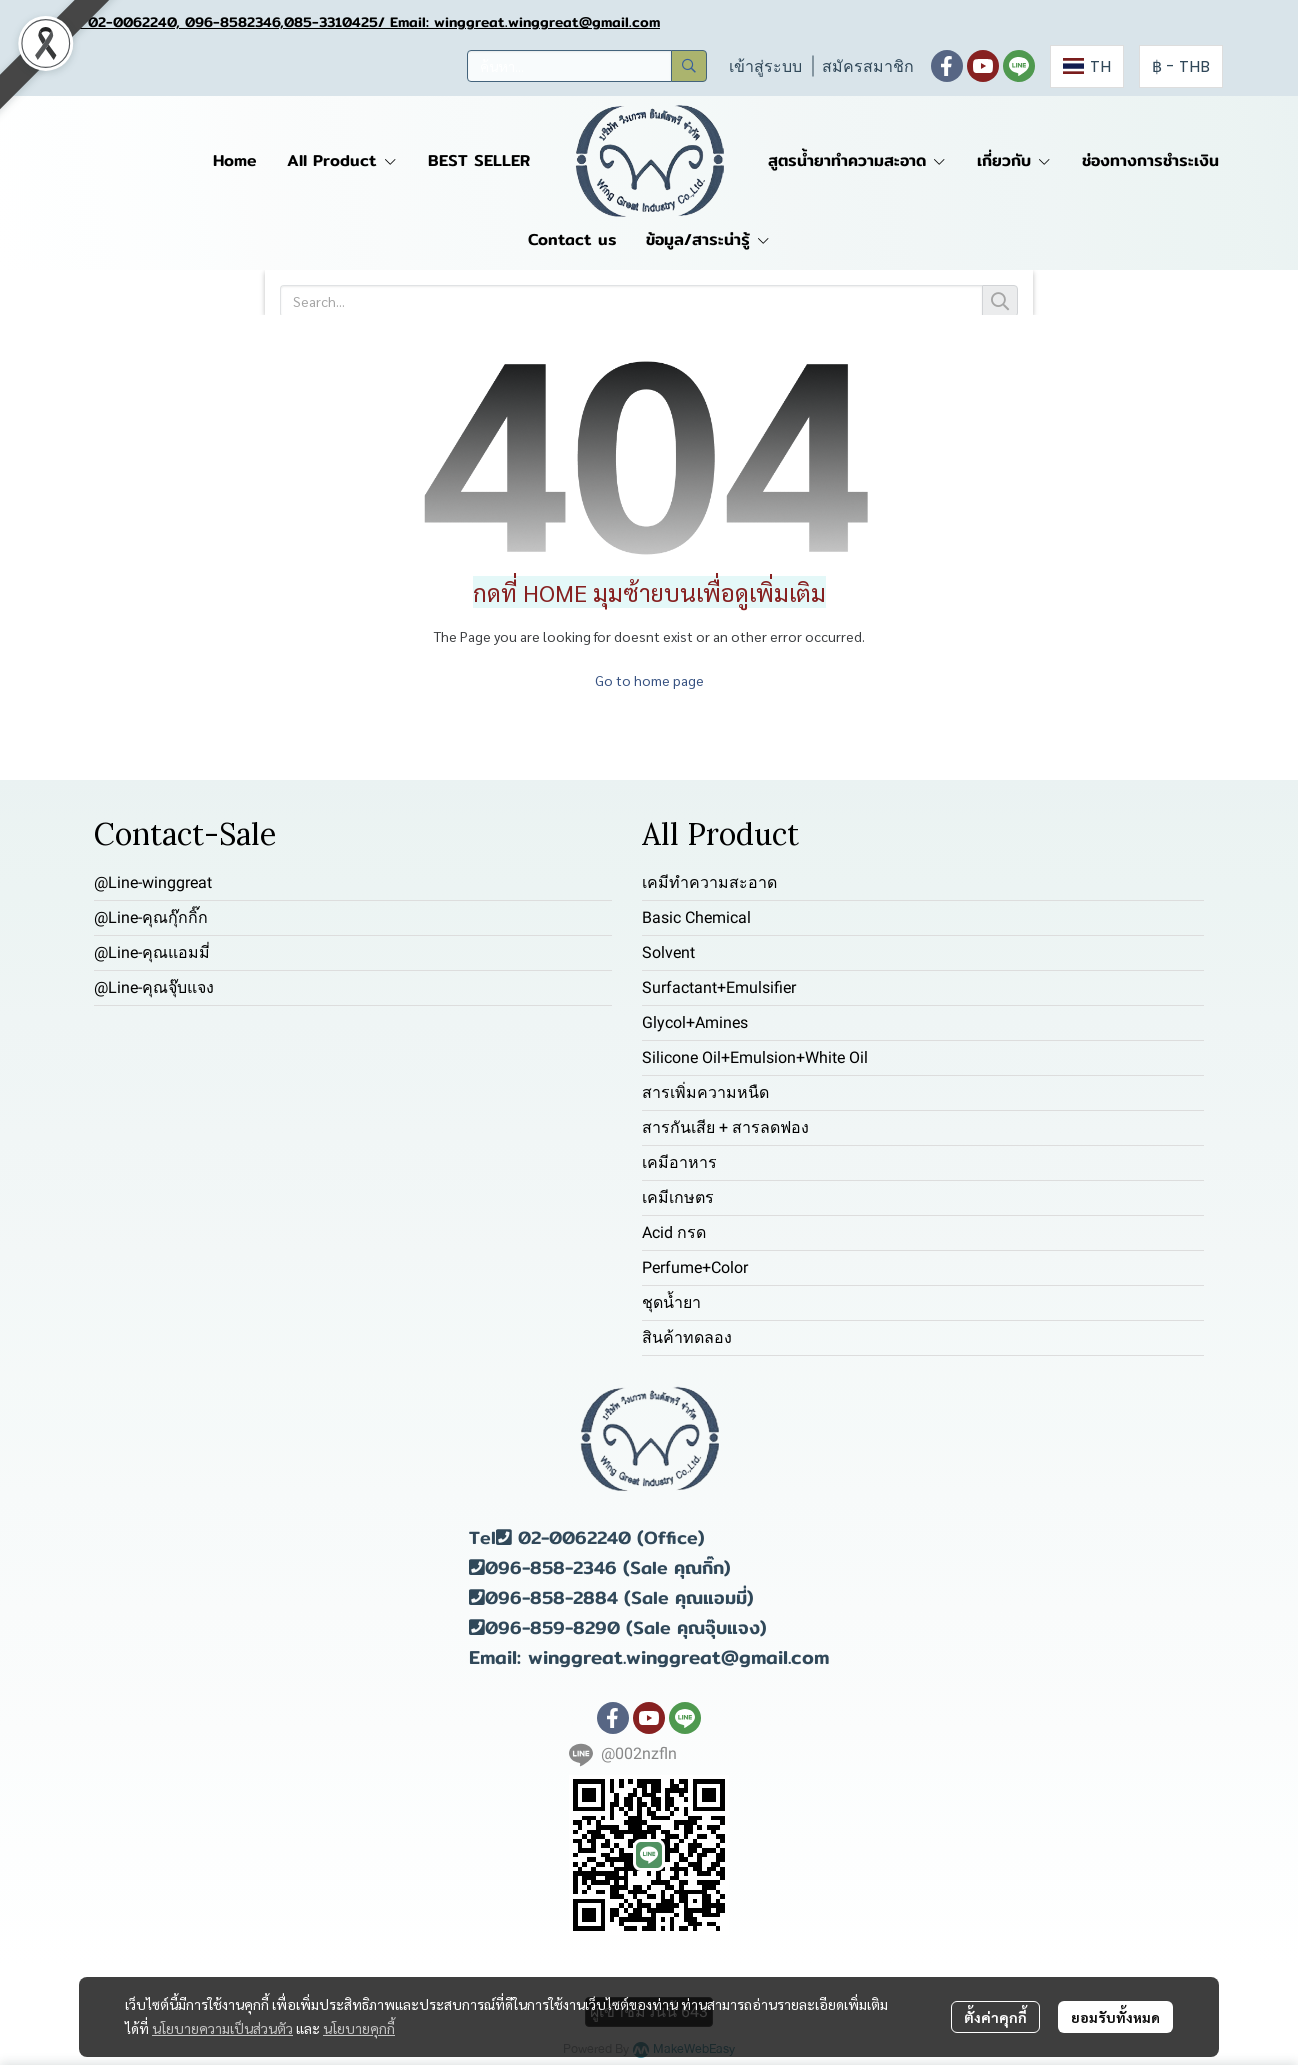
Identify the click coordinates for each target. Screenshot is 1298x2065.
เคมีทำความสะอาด (709, 882)
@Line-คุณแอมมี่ (152, 952)
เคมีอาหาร (679, 1162)
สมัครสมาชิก (868, 66)
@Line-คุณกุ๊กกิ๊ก (151, 917)
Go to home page (649, 680)
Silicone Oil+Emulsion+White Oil (755, 1057)
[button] (587, 66)
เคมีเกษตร (678, 1197)
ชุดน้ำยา (671, 1302)
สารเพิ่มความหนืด (705, 1092)
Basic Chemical (696, 917)
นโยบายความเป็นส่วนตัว (222, 2028)
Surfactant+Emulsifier (719, 987)
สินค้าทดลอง (687, 1337)
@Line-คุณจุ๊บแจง (154, 987)
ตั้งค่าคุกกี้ (995, 2017)
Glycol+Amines (695, 1022)
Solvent (668, 952)
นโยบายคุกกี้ (359, 2028)
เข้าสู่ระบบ (765, 66)
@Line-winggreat (153, 882)
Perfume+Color (695, 1267)
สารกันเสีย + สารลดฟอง (725, 1127)
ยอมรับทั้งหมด (1115, 2017)
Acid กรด (674, 1232)
